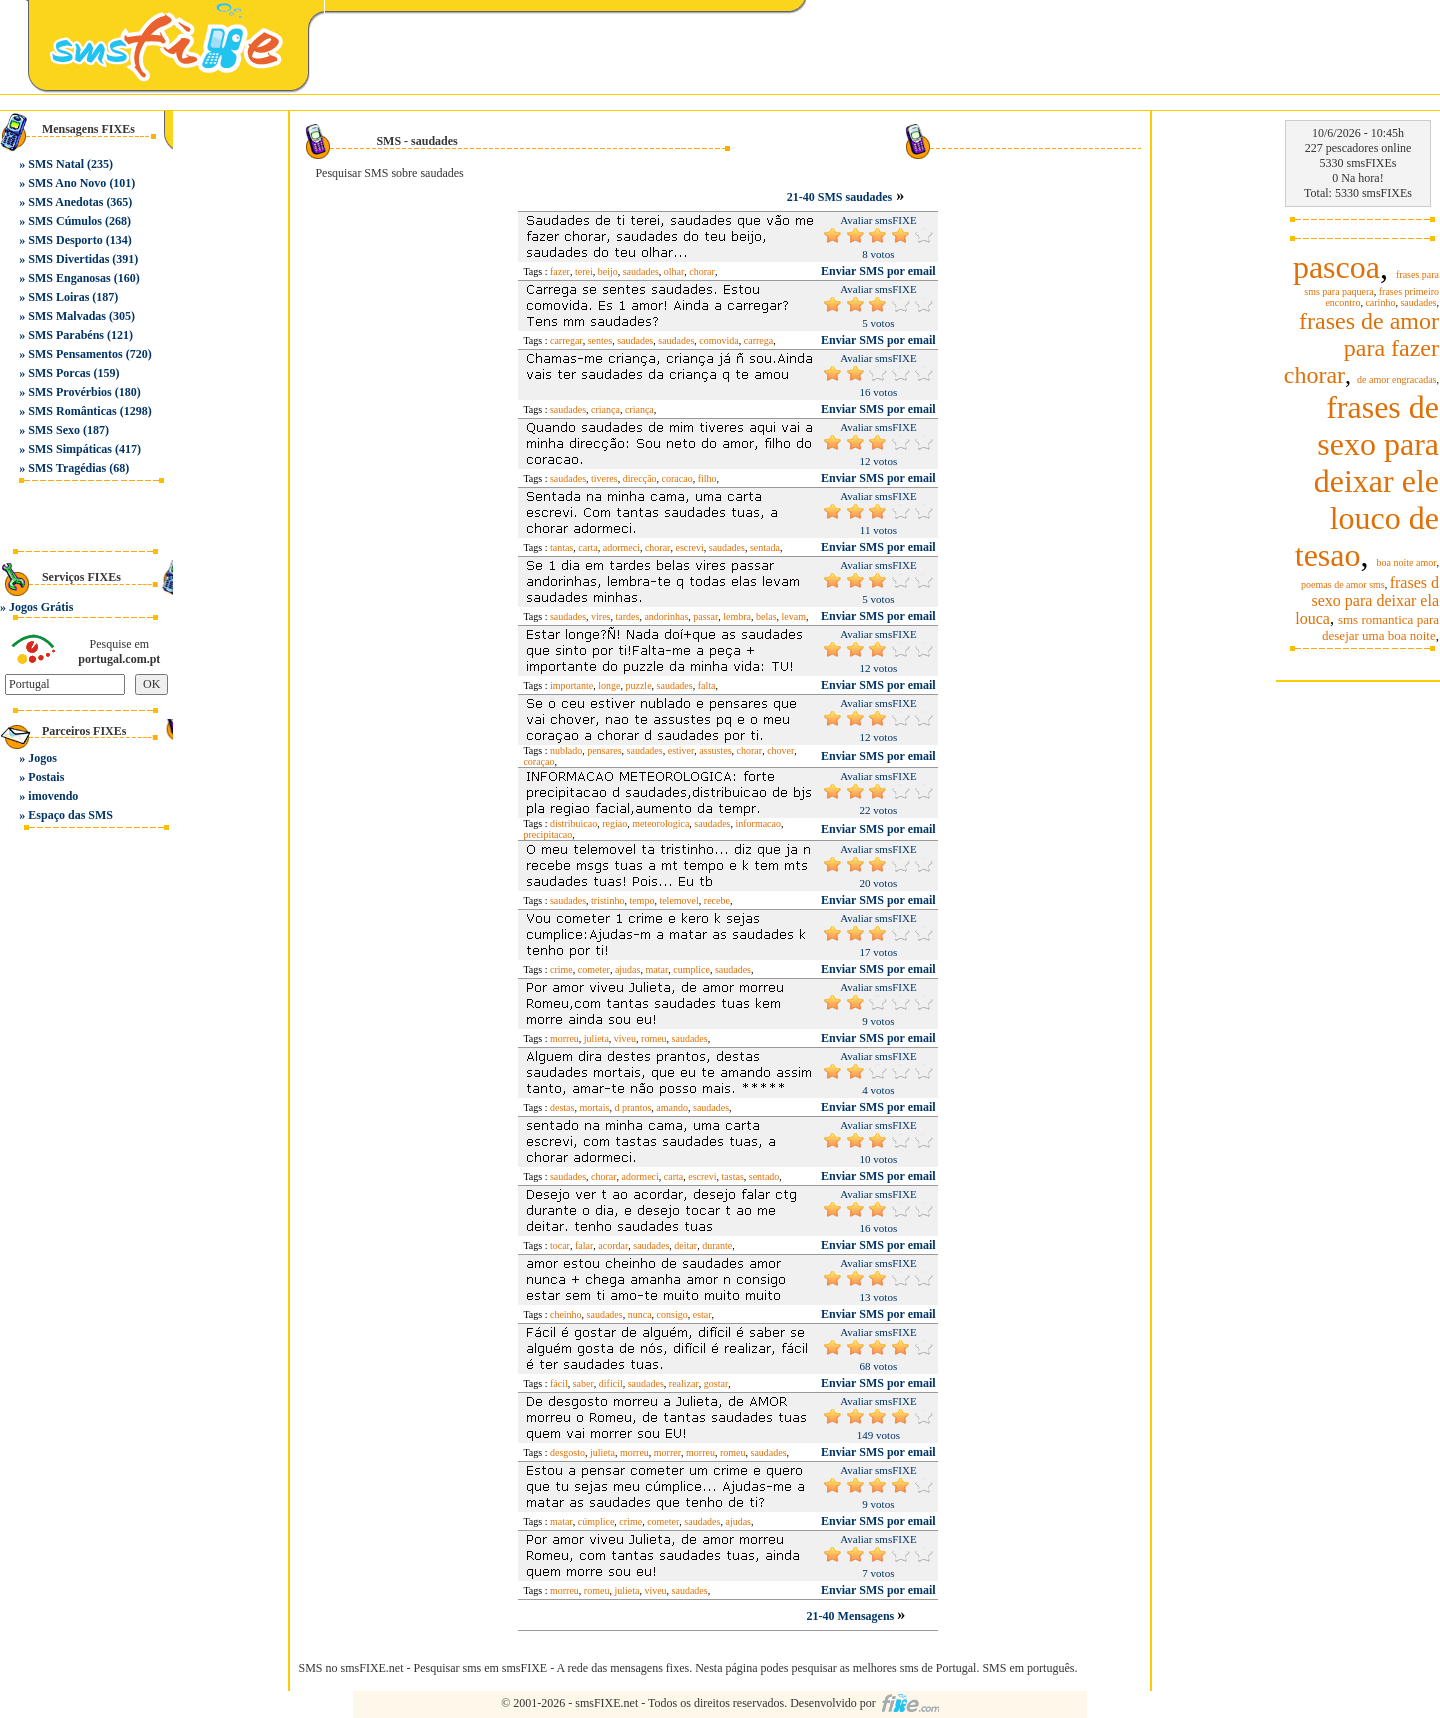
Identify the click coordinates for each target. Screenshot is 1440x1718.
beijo (608, 271)
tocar (560, 1245)
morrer (667, 1452)
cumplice (691, 969)
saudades (641, 271)
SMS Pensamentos (75, 354)
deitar (685, 1245)
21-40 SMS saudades (839, 197)
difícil (611, 1383)
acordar (613, 1245)
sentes (600, 340)
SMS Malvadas (67, 316)
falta (707, 685)
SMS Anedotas (65, 202)
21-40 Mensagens (852, 1616)
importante (571, 685)
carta (587, 547)
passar (705, 616)
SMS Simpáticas (70, 449)
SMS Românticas (72, 411)
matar (656, 969)
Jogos (42, 758)
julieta (596, 1038)
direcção (640, 478)
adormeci (621, 547)
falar (584, 1245)
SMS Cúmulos (65, 221)
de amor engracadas (1396, 379)
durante (717, 1245)
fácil (559, 1383)
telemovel (678, 900)
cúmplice (596, 1521)
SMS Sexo (54, 430)
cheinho (566, 1314)
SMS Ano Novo (67, 183)
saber (583, 1383)
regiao (614, 823)
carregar (566, 340)
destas (562, 1107)
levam (794, 616)
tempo (641, 900)
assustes (715, 750)
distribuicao (573, 823)
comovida (718, 340)
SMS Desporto (65, 240)
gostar (716, 1383)
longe (609, 685)
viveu (625, 1038)
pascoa (1336, 267)
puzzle (638, 685)
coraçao (538, 761)
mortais (594, 1107)
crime (561, 969)
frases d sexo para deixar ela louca (1367, 600)
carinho (1380, 302)
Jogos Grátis (41, 607)
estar (702, 1314)
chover (780, 750)
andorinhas (666, 616)
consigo (672, 1314)
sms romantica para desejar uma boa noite (1380, 627)
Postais (46, 777)
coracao (677, 478)
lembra (737, 616)
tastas (733, 1176)
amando (672, 1107)
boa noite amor (1407, 562)
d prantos (632, 1107)
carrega (758, 340)
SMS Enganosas (69, 278)
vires (600, 616)
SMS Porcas (59, 373)
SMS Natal (56, 164)
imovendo (53, 796)
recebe (717, 900)
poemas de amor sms (1343, 584)
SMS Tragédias (67, 468)
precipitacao (547, 834)
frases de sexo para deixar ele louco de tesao (1367, 481)
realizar (684, 1383)
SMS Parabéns (66, 335)
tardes (628, 616)
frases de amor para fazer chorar (1361, 348)
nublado (566, 750)
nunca (640, 1314)
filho (707, 478)
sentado (764, 1176)
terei (584, 271)
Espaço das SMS (70, 815)
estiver (681, 750)
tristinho (607, 900)
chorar (702, 271)
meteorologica (660, 823)
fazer (560, 271)
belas (766, 616)
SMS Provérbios (69, 392)
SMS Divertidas (68, 259)
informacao (758, 823)
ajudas (628, 969)
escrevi (689, 547)
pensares (604, 750)
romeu (654, 1038)
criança (605, 409)
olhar (674, 271)
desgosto (567, 1452)
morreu (564, 1038)
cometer (594, 969)
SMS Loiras (58, 297)
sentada (765, 547)
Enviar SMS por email (878, 271)
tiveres (604, 478)
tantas (561, 547)
